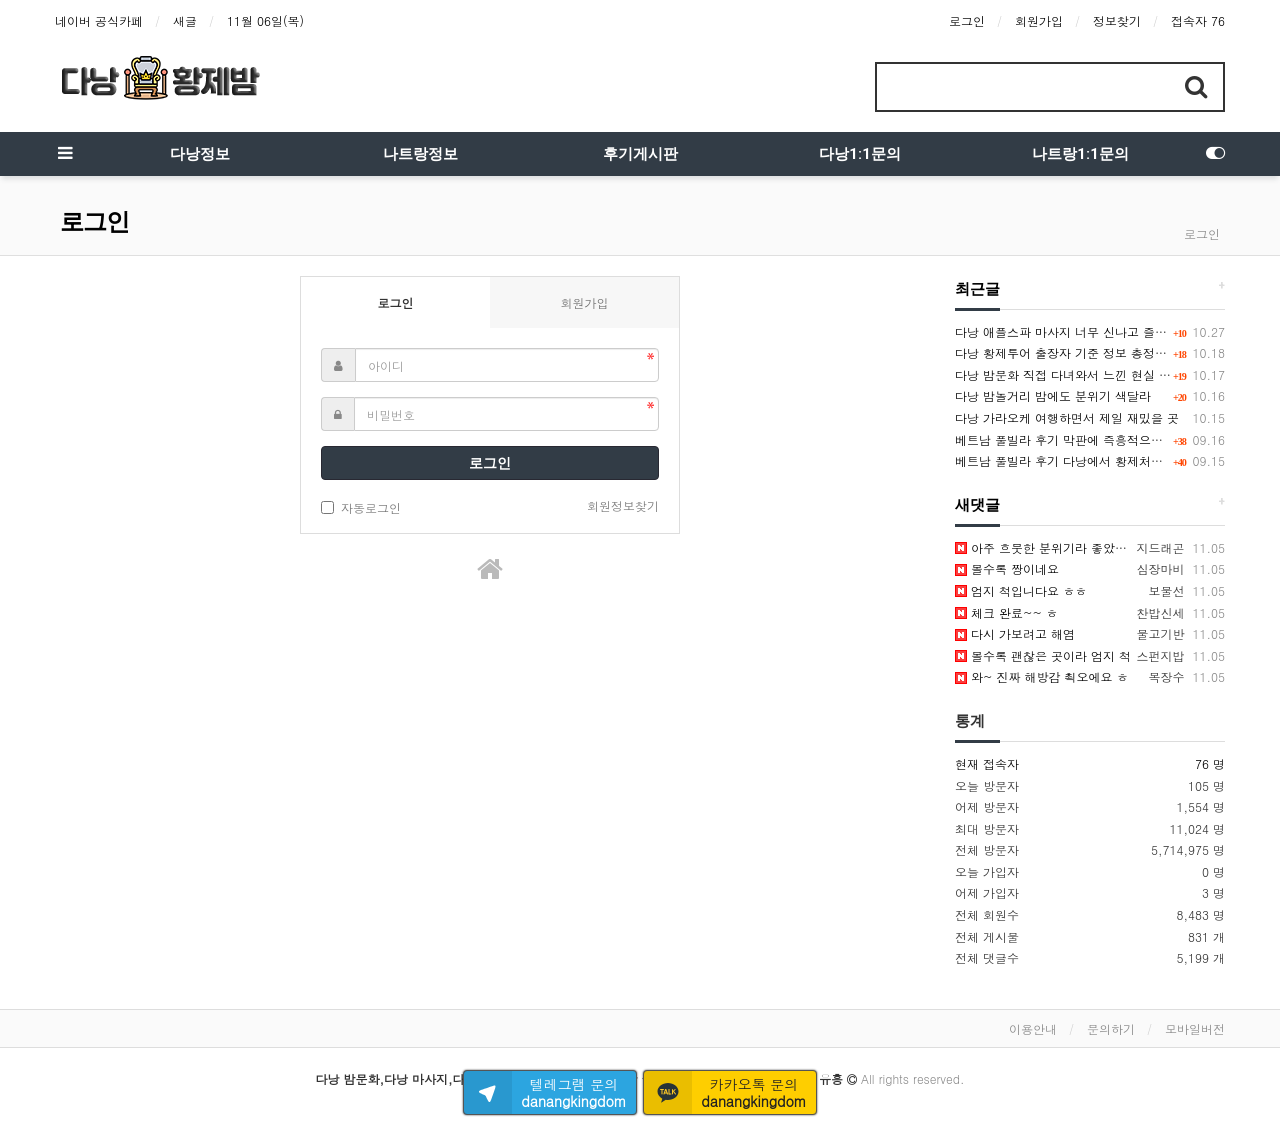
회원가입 (1039, 20)
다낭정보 (200, 154)
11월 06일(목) (265, 20)
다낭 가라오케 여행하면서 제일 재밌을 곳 (1067, 417)
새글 (185, 20)
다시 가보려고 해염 (1015, 633)
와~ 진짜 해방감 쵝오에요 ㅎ (1042, 676)
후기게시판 (640, 154)
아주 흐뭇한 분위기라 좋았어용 (1047, 547)
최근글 (977, 289)
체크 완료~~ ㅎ (1006, 612)
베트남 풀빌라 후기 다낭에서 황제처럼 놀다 (1073, 460)
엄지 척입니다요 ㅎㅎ (1021, 590)
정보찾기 (1117, 20)
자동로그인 (361, 507)
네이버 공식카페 (99, 20)
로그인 (967, 20)
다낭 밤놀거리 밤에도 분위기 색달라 (1053, 395)
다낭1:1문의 (860, 154)
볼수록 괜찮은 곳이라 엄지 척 (1043, 655)
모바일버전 (1195, 1028)
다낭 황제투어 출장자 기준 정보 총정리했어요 (1079, 352)
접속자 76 (1198, 20)
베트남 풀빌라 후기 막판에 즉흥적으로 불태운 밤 (1087, 439)
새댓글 (977, 505)
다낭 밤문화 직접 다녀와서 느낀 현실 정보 (1069, 374)
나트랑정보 (420, 154)
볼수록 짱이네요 (1007, 568)
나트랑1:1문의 (1080, 154)
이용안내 (1033, 1028)
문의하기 (1111, 1028)
